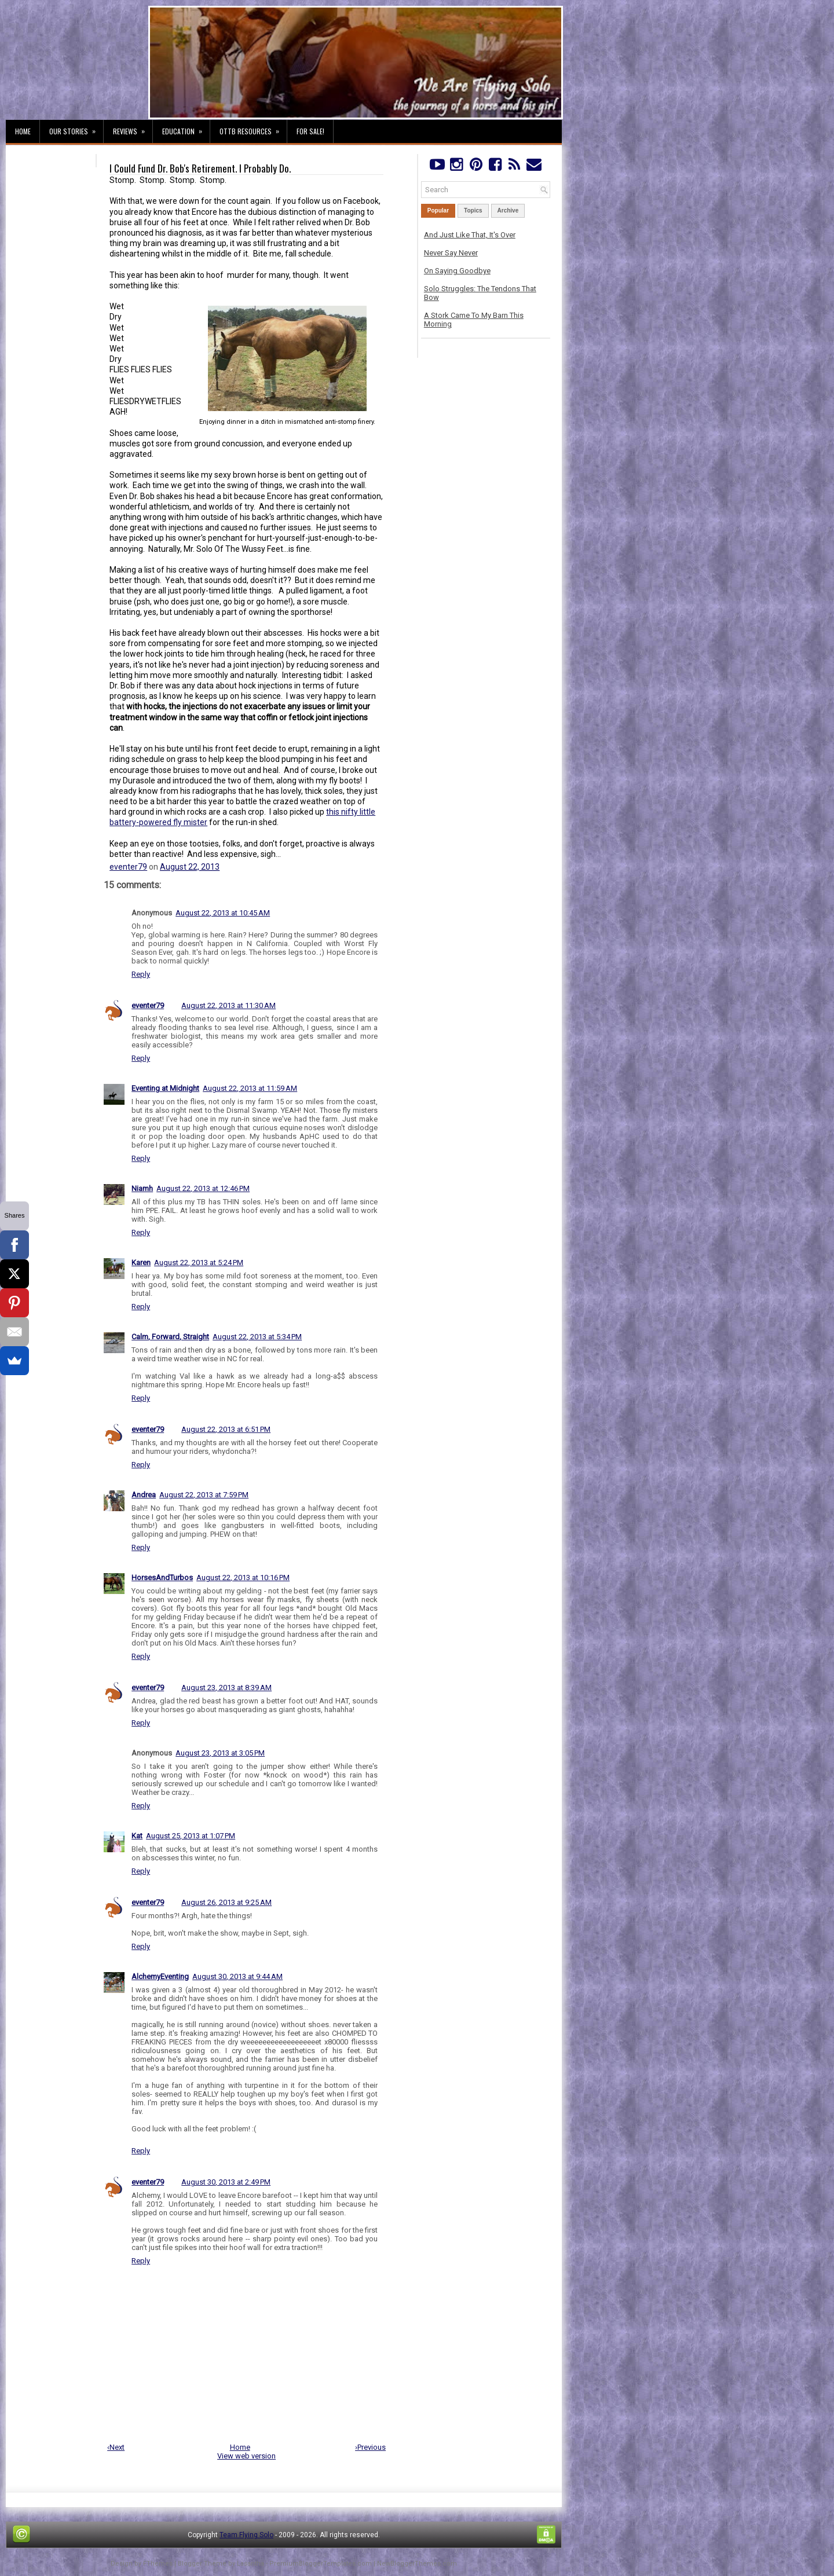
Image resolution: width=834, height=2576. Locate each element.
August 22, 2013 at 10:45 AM (222, 912)
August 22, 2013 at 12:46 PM (203, 1188)
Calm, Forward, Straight (170, 1336)
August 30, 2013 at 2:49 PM (225, 2182)
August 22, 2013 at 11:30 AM (228, 1005)
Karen (141, 1262)
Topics (473, 210)
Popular (438, 210)
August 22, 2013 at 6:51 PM (225, 1429)
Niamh (142, 1188)
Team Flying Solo (246, 2535)
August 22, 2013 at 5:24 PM (198, 1262)
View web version (246, 2456)
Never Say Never (451, 252)
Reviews (132, 128)
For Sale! (310, 131)
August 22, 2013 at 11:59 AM (250, 1088)
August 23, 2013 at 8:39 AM (226, 1687)
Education (186, 128)
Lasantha (250, 2563)
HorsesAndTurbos (162, 1577)
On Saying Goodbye (457, 270)
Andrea (143, 1494)
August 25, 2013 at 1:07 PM (190, 1835)
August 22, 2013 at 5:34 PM (257, 1336)
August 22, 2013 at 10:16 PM (243, 1577)
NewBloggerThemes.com (417, 2563)
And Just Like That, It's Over (469, 234)
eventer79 (128, 866)
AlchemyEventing (160, 1976)
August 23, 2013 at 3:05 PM (220, 1753)
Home (23, 131)
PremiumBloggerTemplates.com (320, 2563)
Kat (136, 1835)
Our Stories (76, 128)
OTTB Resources (253, 128)
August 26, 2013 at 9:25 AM (226, 1902)
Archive (508, 210)
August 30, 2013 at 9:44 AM (237, 1976)
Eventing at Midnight (165, 1088)
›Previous (370, 2447)
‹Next (116, 2447)
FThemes (158, 2563)
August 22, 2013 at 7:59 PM (203, 1494)
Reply (140, 974)
